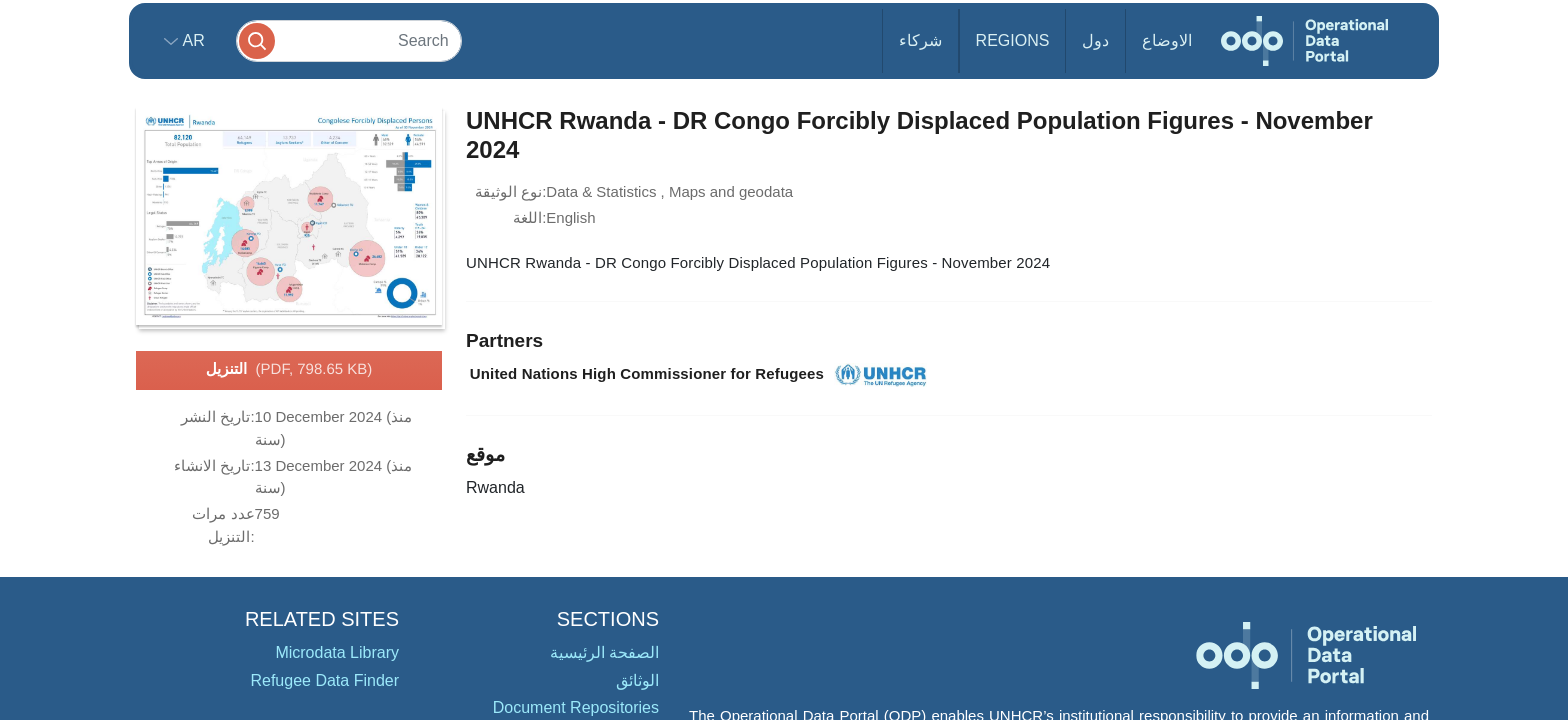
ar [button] (191, 40)
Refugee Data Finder (324, 680)
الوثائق (637, 680)
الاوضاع (1167, 40)
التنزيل (289, 370)
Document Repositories (576, 707)
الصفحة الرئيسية (604, 652)
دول (1095, 40)
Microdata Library (337, 652)
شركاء (920, 40)
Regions (1013, 40)
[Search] (349, 40)
